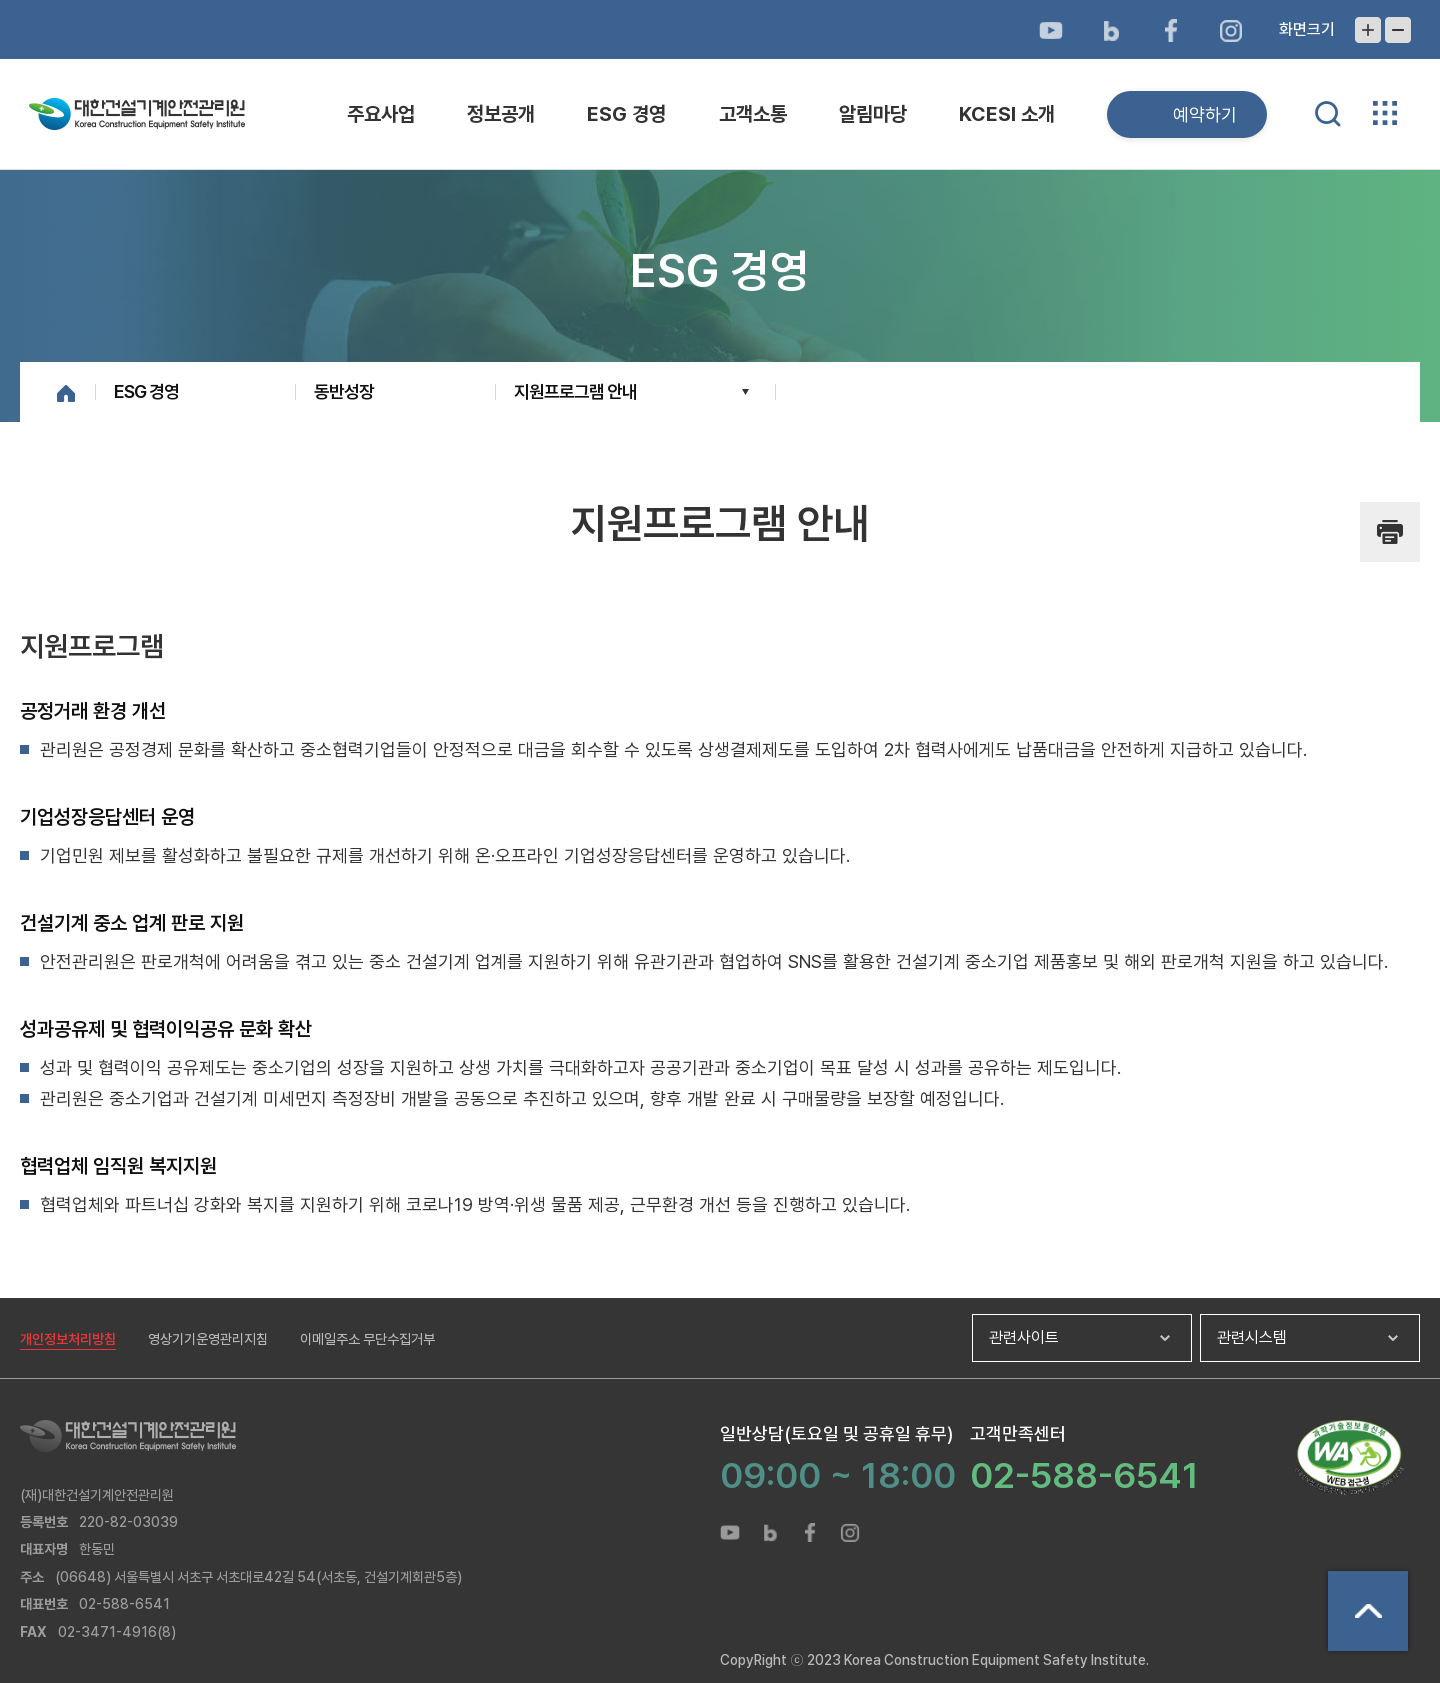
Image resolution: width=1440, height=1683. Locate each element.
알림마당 (873, 114)
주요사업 (381, 114)
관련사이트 (1024, 1337)
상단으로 (1368, 1611)
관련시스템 (1252, 1337)
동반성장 (344, 391)
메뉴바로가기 (720, 0)
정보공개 (501, 114)
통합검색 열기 (1328, 114)
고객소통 (753, 114)
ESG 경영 (626, 114)
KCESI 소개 (1007, 114)
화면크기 (1307, 29)
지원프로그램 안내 (575, 391)
